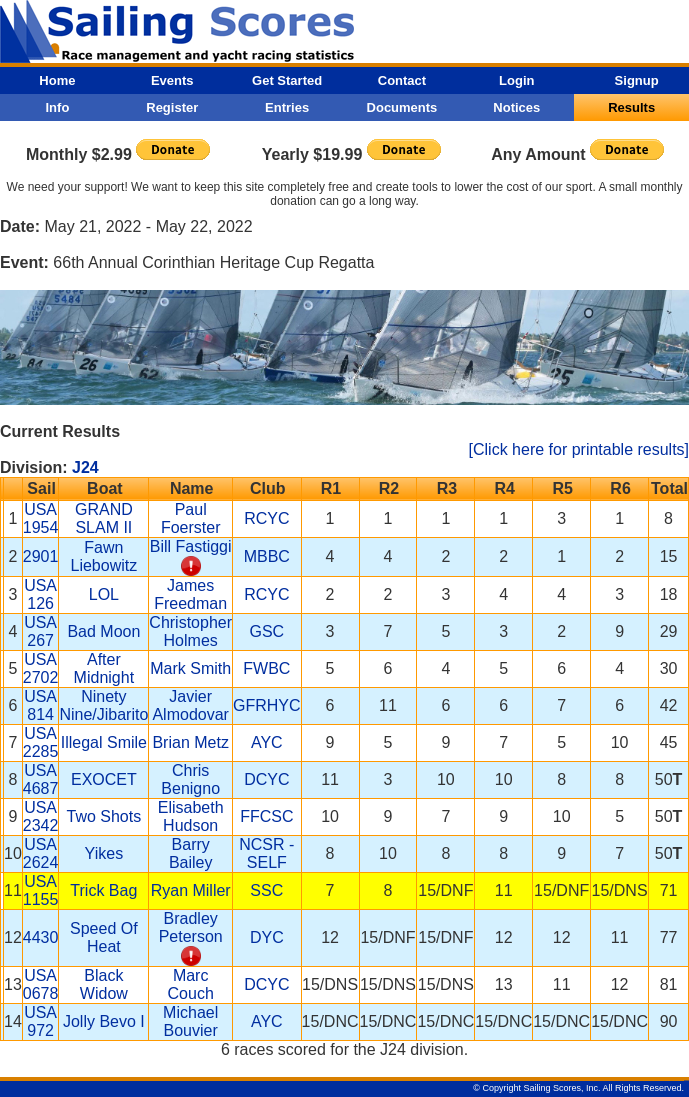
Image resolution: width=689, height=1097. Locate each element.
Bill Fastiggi (191, 546)
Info (58, 107)
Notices (516, 107)
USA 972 (40, 1021)
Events (172, 80)
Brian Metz (190, 742)
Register (172, 107)
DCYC (266, 779)
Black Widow (104, 984)
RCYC (266, 518)
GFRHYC (267, 705)
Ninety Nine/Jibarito (103, 705)
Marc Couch (191, 984)
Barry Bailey (191, 853)
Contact (402, 80)
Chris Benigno (190, 779)
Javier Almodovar (190, 705)
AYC (267, 742)
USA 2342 (41, 816)
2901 (41, 556)
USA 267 (40, 631)
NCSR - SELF (266, 853)
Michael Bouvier (190, 1021)
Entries (287, 107)
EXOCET (104, 779)
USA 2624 (41, 853)
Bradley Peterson (191, 927)
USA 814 (40, 705)
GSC (266, 631)
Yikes (104, 853)
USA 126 (40, 594)
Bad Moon (103, 631)
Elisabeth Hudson (191, 816)
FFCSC (266, 816)
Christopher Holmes (190, 631)
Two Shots (104, 816)
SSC (266, 890)
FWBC (266, 668)
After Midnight (104, 668)
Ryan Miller (191, 890)
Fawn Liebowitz (104, 556)
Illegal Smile (104, 742)
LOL (104, 594)
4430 (41, 937)
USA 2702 (41, 668)
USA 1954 (41, 518)
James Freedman (190, 594)
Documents (402, 107)
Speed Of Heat (104, 937)
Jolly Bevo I (104, 1021)
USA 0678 (41, 984)
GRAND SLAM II (104, 518)
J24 (85, 467)
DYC (267, 937)
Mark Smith (190, 668)
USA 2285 (41, 742)
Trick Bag (103, 890)
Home (57, 80)
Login (516, 80)
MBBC (267, 556)
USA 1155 (41, 890)
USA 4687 (41, 779)
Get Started (287, 80)
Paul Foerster (191, 518)
